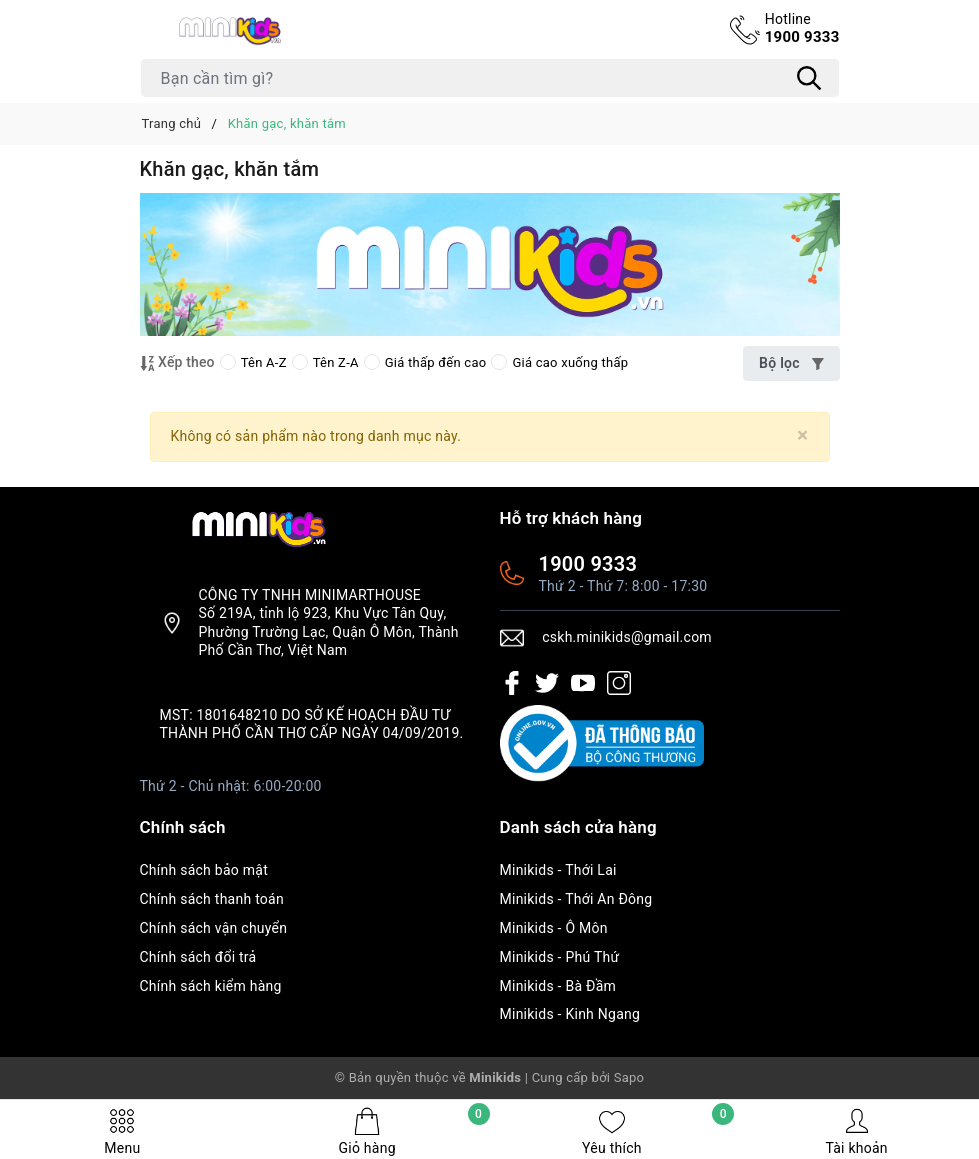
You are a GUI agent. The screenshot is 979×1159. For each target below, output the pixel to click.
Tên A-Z (253, 362)
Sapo (629, 1077)
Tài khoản (856, 1131)
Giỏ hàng (413, 1131)
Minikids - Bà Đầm (558, 986)
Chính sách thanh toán (212, 899)
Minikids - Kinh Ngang (570, 1014)
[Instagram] (619, 682)
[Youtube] (583, 682)
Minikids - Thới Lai (558, 870)
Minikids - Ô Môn (554, 928)
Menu (122, 1131)
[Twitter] (547, 682)
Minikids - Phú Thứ (560, 957)
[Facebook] (512, 682)
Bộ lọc (791, 363)
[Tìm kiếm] (810, 78)
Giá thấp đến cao (425, 362)
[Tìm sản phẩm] (490, 78)
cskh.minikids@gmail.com (627, 637)
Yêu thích (658, 1131)
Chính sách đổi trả (198, 957)
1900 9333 (802, 28)
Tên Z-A (325, 362)
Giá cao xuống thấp (559, 362)
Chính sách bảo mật (204, 870)
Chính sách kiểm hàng (211, 986)
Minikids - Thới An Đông (576, 899)
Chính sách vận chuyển (214, 928)
